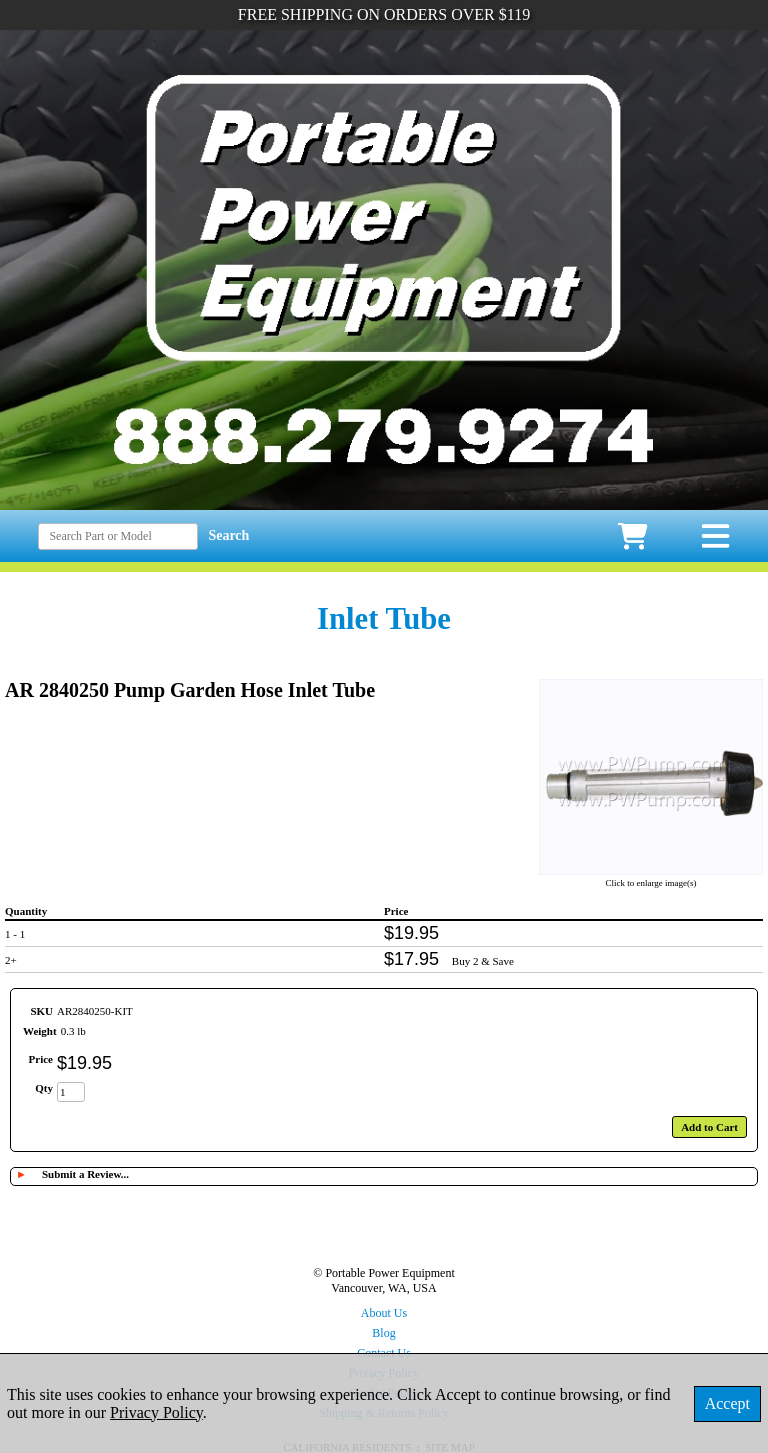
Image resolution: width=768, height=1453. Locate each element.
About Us (384, 1313)
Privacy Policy (156, 1412)
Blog (383, 1333)
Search (228, 535)
